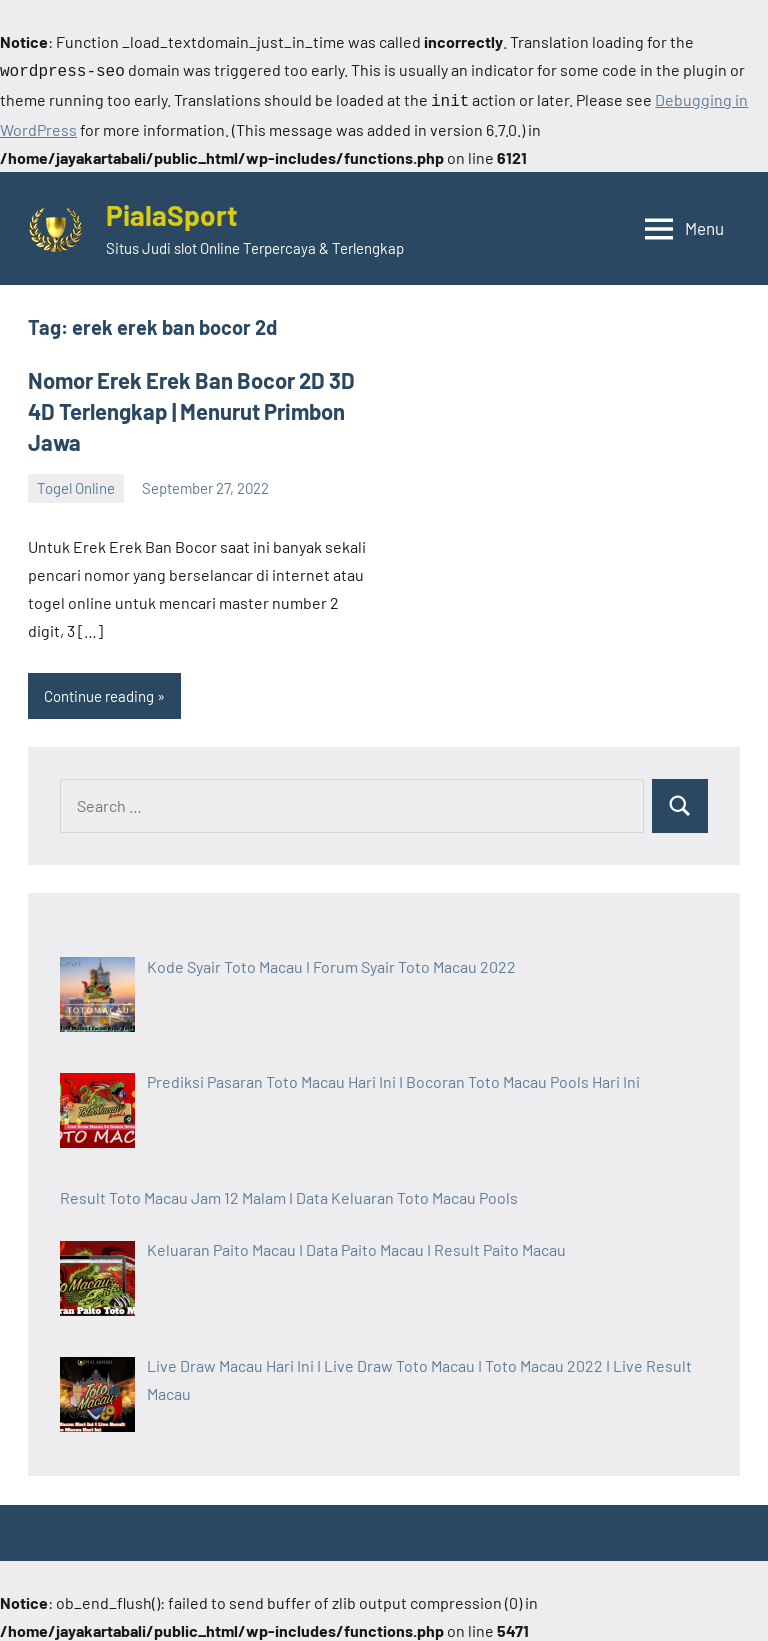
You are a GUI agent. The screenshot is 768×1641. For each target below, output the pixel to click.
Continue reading (99, 692)
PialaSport (172, 211)
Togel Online (76, 484)
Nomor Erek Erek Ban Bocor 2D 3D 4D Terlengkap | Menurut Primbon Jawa (191, 407)
